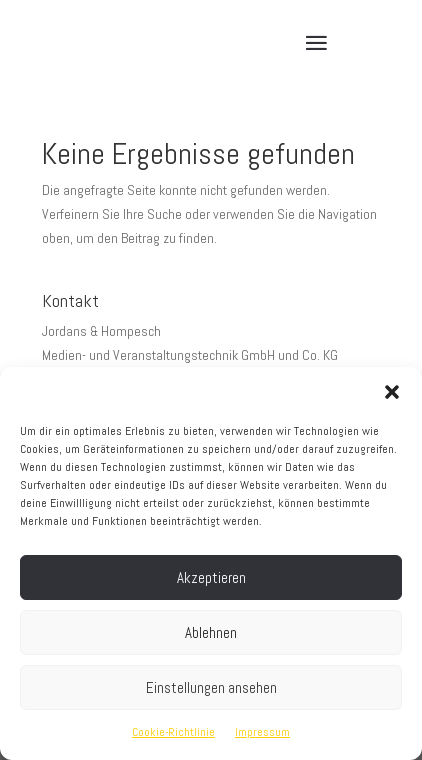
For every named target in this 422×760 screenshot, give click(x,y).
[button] (392, 392)
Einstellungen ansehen (211, 687)
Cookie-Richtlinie (173, 732)
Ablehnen (211, 632)
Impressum (262, 732)
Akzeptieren (211, 577)
